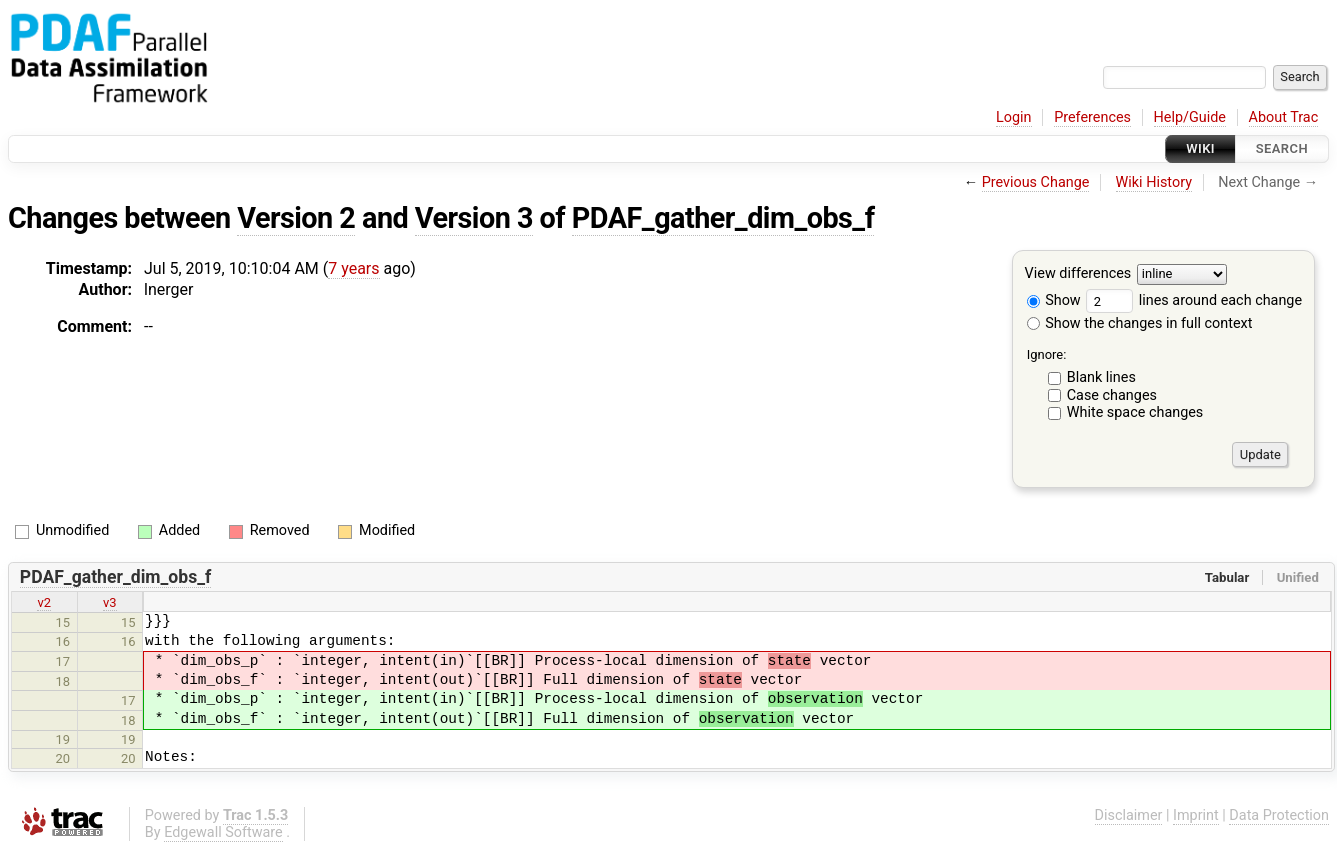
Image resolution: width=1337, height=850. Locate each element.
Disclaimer (1129, 815)
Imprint (1196, 815)
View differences (1078, 274)
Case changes (1112, 395)
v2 (44, 602)
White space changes (1135, 412)
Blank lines (1101, 377)
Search (1282, 148)
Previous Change (1036, 182)
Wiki (1200, 148)
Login (1014, 117)
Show (1054, 300)
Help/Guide (1190, 117)
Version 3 (474, 218)
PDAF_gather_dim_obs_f (723, 218)
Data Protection (1279, 815)
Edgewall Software (223, 832)
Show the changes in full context (1140, 323)
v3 (110, 602)
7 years (353, 268)
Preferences (1092, 117)
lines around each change (1194, 300)
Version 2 (296, 218)
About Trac (1284, 117)
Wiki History (1154, 182)
